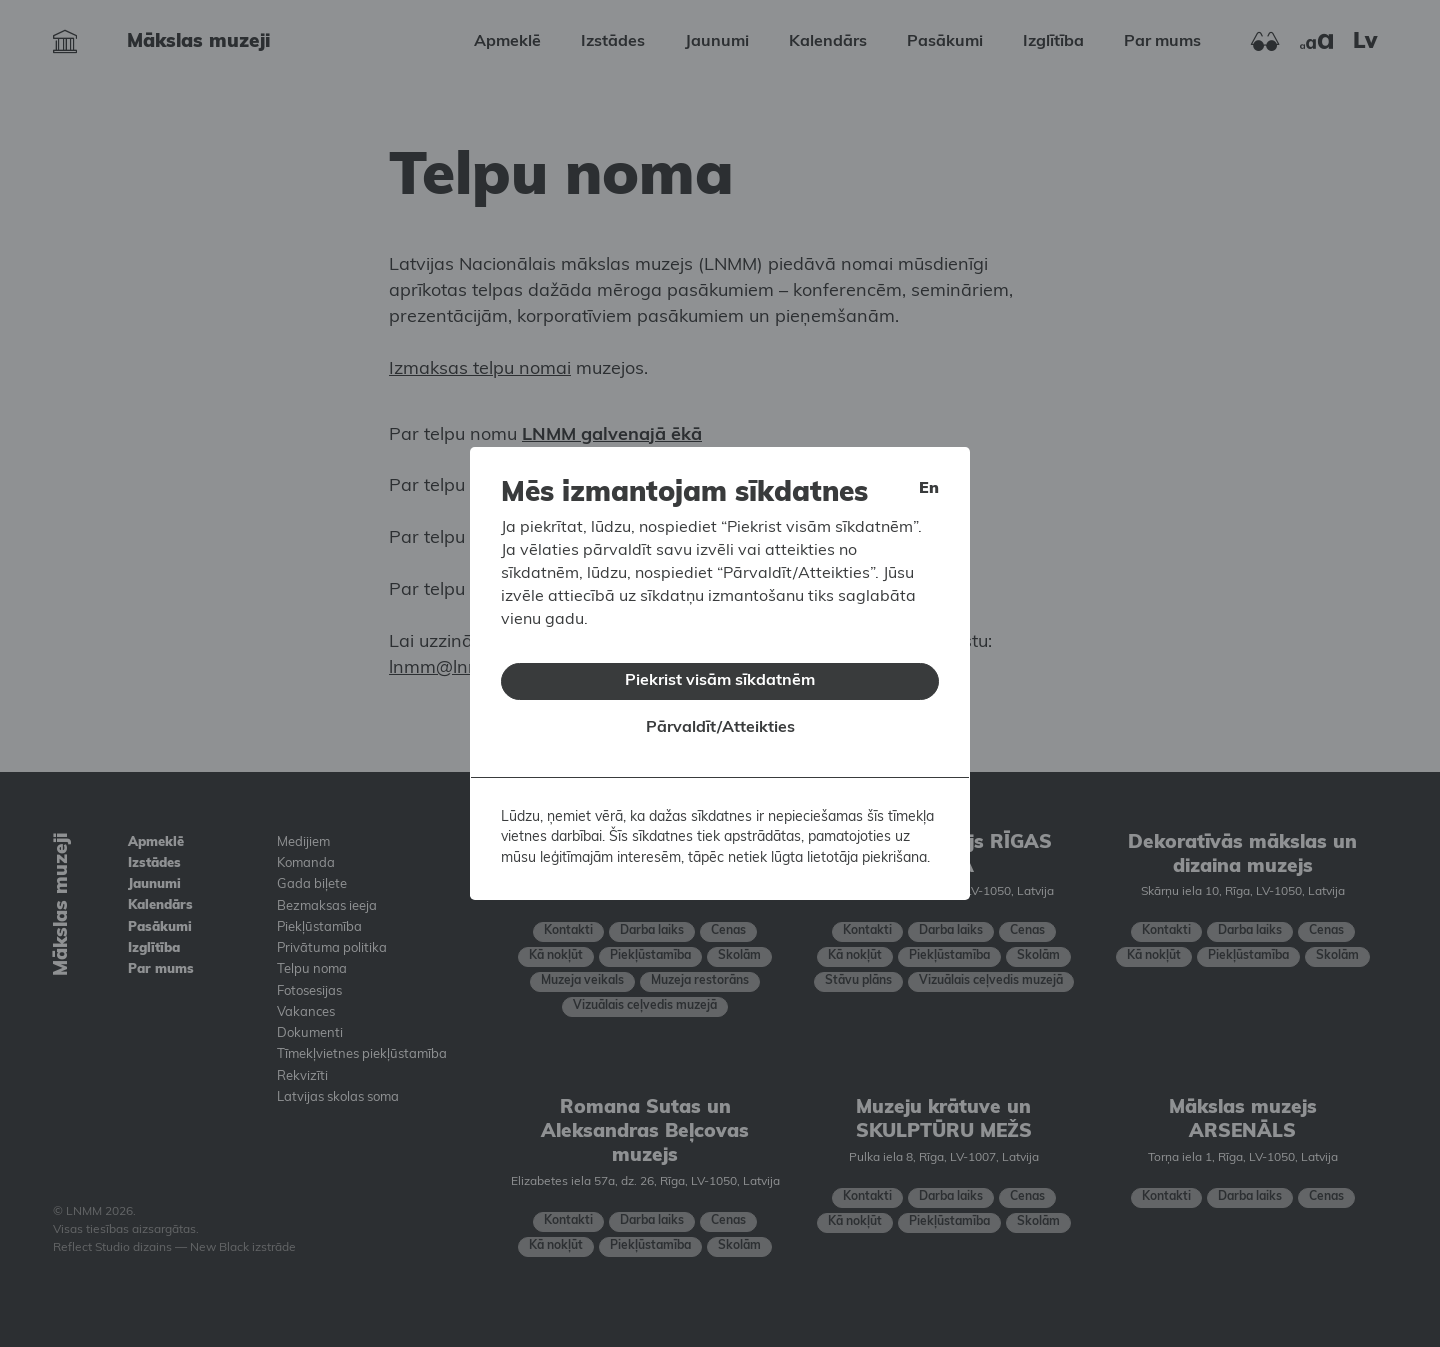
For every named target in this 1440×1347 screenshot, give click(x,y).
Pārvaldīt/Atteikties (720, 728)
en (929, 489)
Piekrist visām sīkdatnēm (720, 681)
